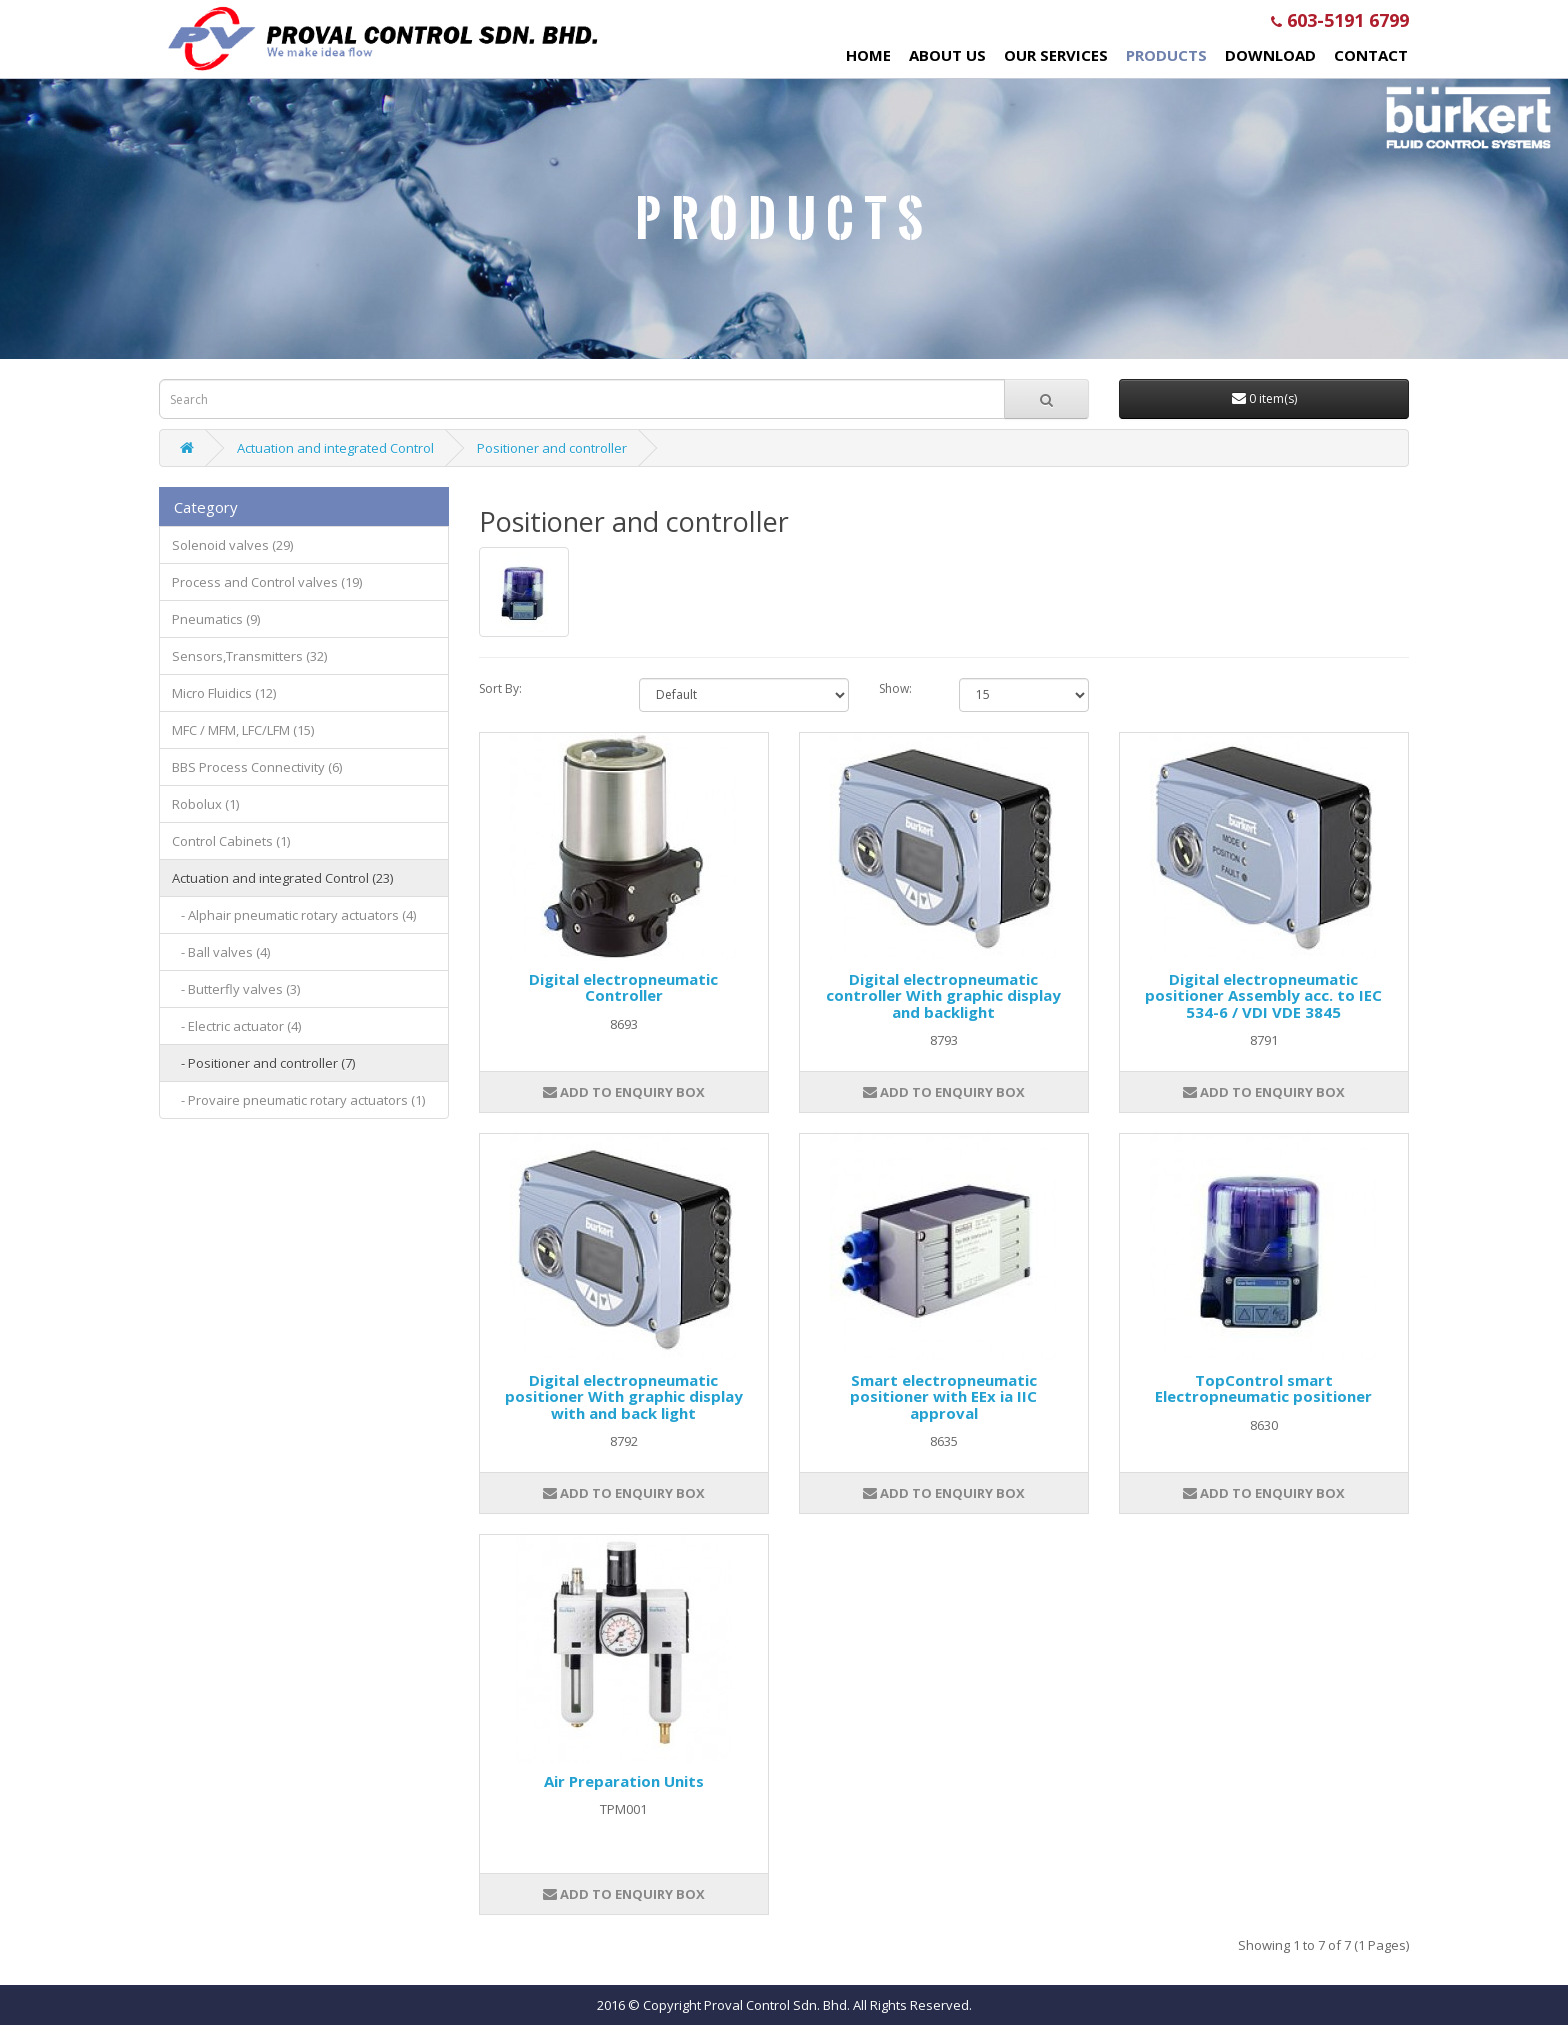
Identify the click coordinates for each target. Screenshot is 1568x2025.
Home (868, 55)
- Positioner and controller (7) (263, 1063)
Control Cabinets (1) (231, 841)
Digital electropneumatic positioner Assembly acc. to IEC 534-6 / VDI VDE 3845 (1263, 995)
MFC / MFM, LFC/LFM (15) (243, 730)
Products (1166, 55)
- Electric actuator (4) (236, 1026)
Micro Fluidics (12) (224, 693)
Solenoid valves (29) (232, 545)
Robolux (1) (205, 804)
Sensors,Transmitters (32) (249, 656)
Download (1270, 55)
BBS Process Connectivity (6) (257, 767)
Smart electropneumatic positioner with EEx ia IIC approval (943, 1396)
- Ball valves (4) (221, 952)
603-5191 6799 (1340, 20)
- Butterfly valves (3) (236, 989)
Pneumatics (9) (216, 619)
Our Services (1056, 55)
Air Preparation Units (624, 1781)
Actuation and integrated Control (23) (282, 878)
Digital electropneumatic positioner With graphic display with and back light (624, 1396)
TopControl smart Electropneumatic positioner (1263, 1388)
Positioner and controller (552, 448)
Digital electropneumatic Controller (623, 987)
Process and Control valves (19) (267, 582)
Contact (1371, 55)
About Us (947, 55)
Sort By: (500, 688)
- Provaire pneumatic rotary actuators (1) (298, 1100)
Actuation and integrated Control (335, 448)
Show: (895, 688)
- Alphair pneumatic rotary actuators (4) (294, 915)
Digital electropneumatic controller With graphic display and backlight (943, 995)
